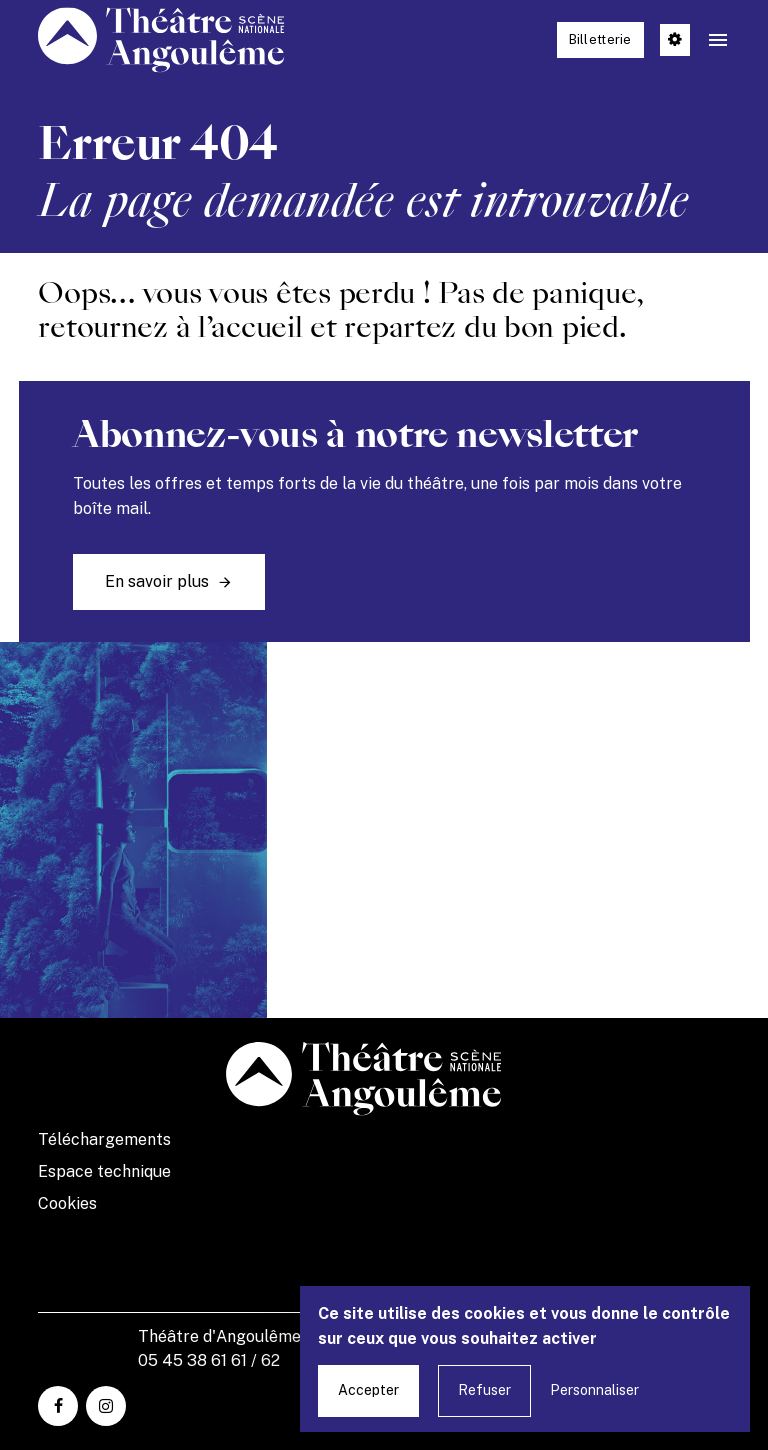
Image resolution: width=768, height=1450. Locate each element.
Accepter (368, 1390)
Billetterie (600, 39)
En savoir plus (157, 581)
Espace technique (104, 1171)
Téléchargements (104, 1139)
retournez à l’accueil (170, 327)
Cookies (67, 1203)
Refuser (484, 1390)
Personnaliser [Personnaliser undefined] (594, 1390)
